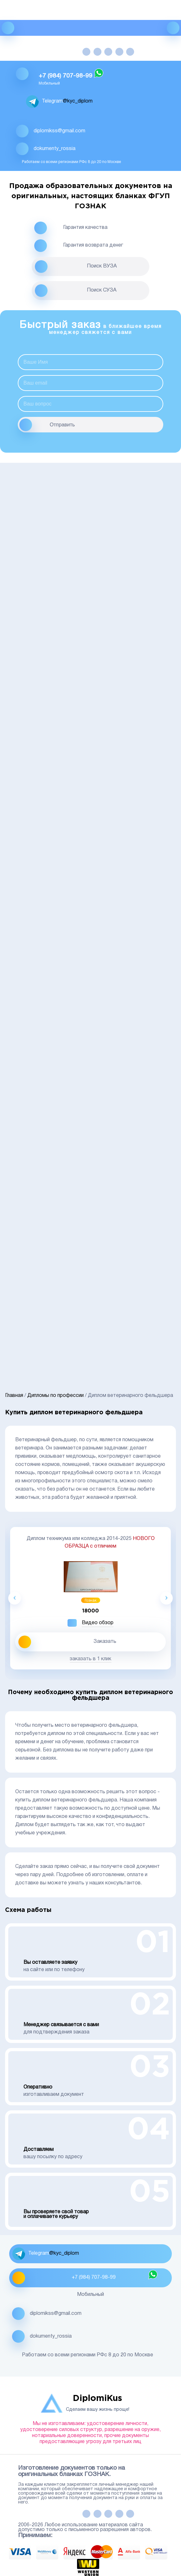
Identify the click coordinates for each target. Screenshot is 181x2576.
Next (166, 1598)
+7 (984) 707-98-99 (65, 76)
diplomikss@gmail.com (59, 131)
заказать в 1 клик (90, 1659)
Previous (14, 1598)
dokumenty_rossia (54, 149)
